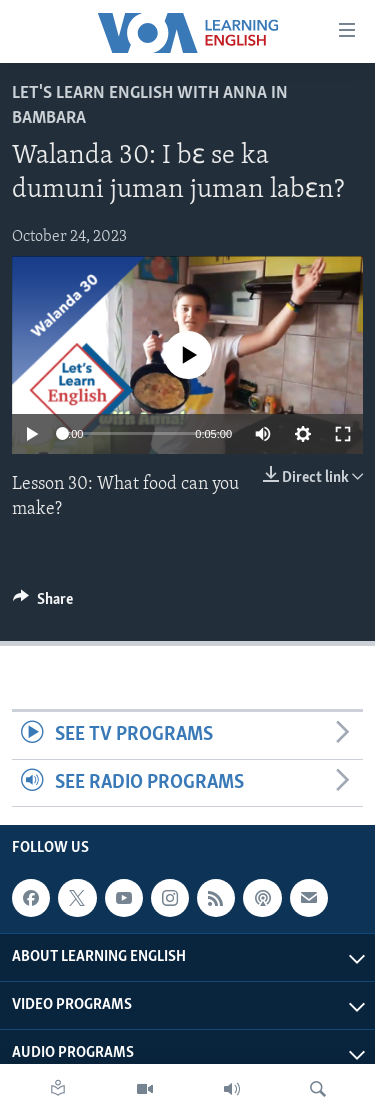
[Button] (43, 604)
